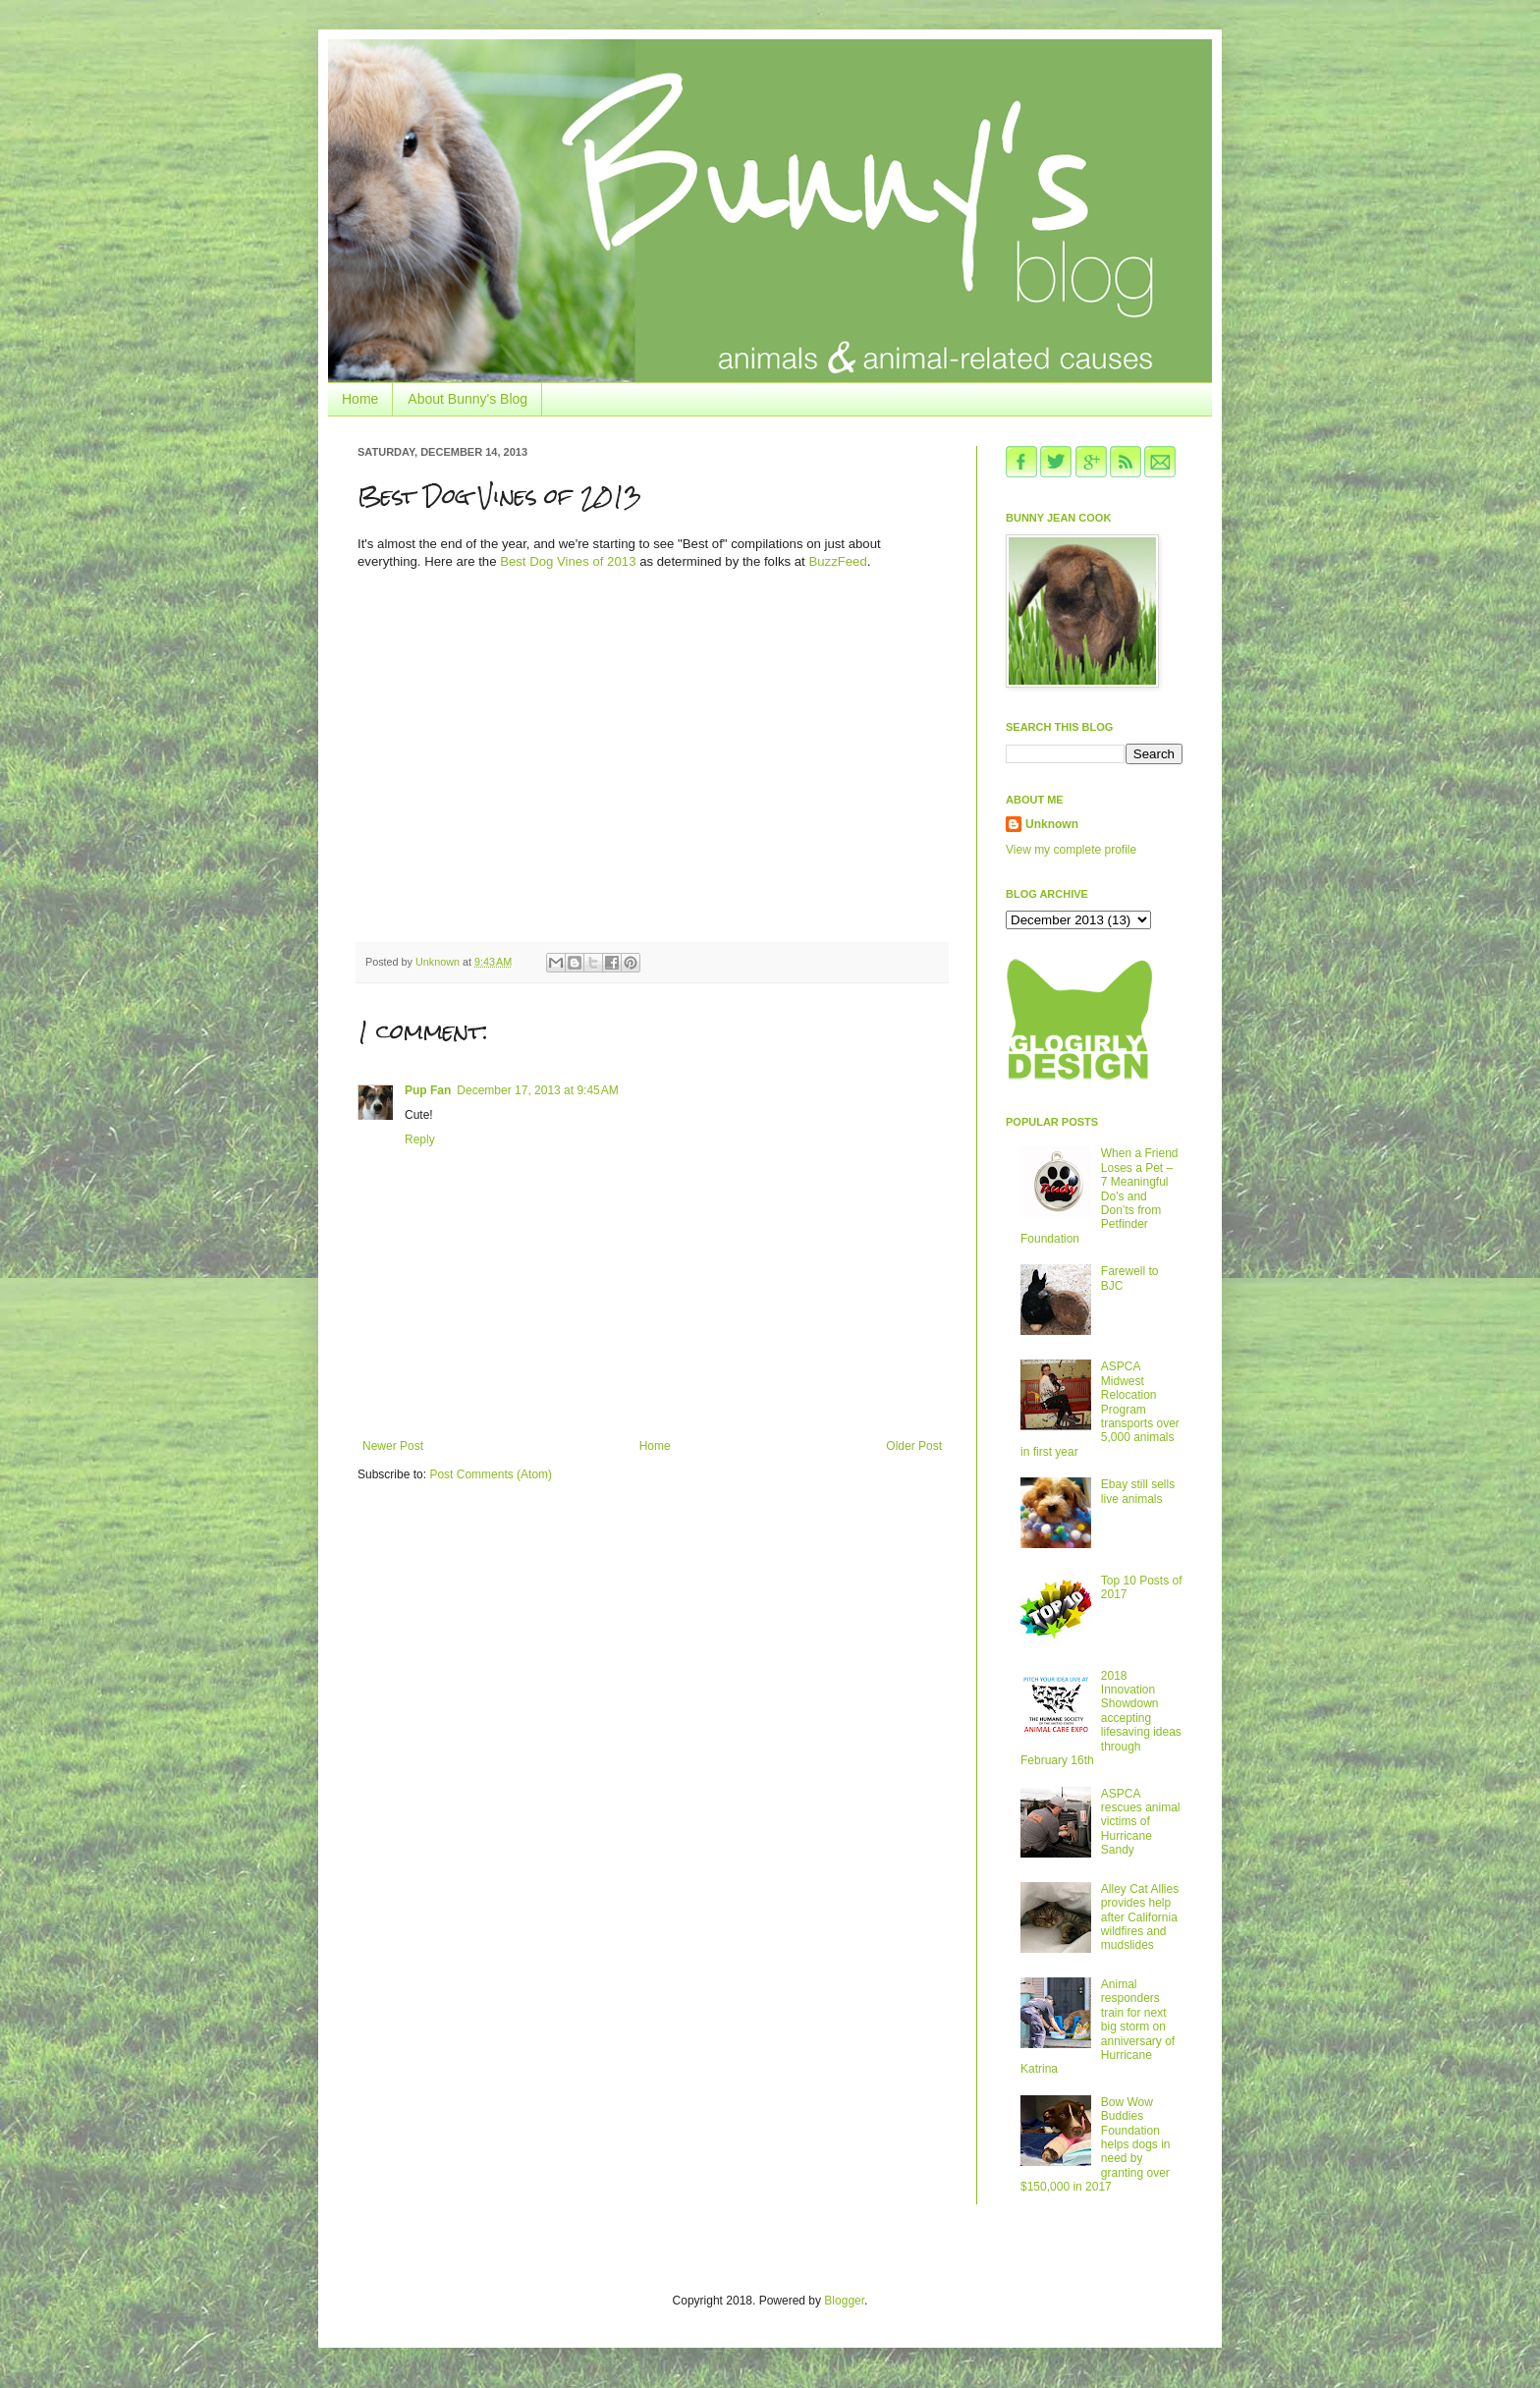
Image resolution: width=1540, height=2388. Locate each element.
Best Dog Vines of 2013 (567, 561)
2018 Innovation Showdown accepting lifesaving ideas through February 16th (1101, 1718)
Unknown (1051, 824)
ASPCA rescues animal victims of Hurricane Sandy (1141, 1822)
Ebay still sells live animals (1138, 1491)
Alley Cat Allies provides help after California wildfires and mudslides (1140, 1917)
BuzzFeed (837, 561)
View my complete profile (1071, 850)
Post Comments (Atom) (490, 1474)
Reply (420, 1139)
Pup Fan (428, 1090)
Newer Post (392, 1446)
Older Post (914, 1446)
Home (360, 399)
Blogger (844, 2300)
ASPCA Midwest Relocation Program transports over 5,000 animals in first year (1100, 1409)
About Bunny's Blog (467, 399)
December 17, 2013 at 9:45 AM (537, 1090)
